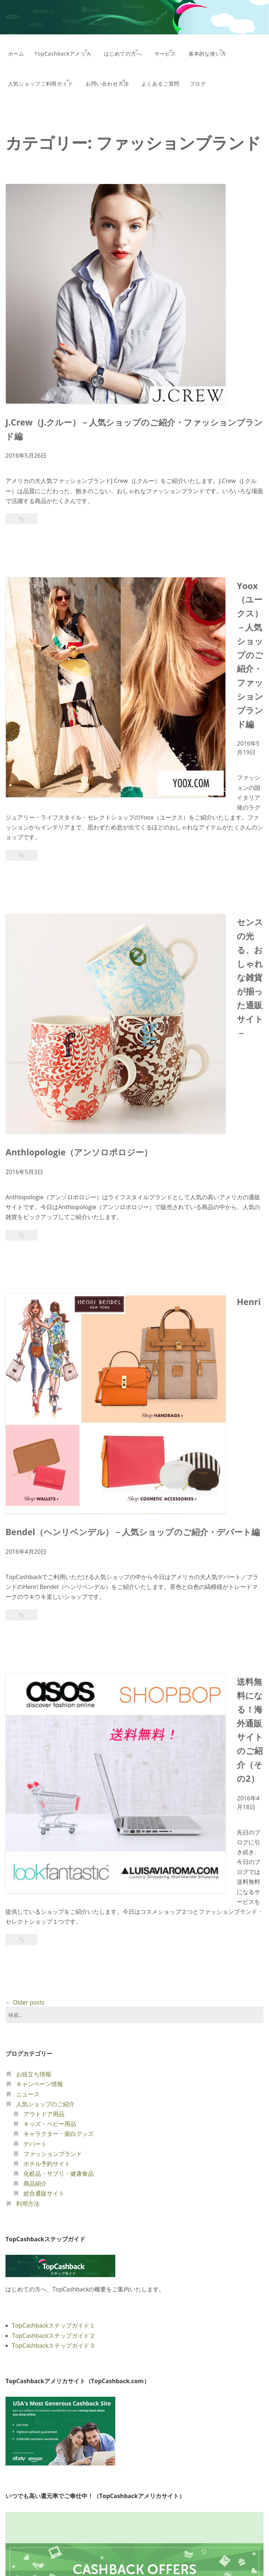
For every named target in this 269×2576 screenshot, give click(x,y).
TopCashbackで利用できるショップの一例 (68, 2183)
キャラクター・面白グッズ (58, 1370)
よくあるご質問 (27, 98)
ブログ (70, 98)
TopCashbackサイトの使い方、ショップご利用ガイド (83, 2168)
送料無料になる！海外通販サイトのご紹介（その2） (202, 1059)
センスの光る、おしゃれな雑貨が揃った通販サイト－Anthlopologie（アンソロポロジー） (203, 637)
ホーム (16, 50)
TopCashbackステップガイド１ (53, 1562)
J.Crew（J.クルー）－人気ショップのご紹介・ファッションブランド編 (202, 216)
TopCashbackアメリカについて (53, 2140)
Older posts (24, 1239)
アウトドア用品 (43, 1350)
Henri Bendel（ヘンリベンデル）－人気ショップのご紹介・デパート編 (204, 852)
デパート (35, 1380)
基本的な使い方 (27, 74)
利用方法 (28, 1440)
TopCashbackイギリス (35, 2459)
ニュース (28, 1331)
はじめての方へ (139, 50)
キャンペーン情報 (39, 1320)
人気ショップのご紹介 (45, 1340)
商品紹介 (35, 1420)
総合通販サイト (43, 1430)
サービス (192, 50)
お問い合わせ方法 (179, 74)
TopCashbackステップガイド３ (53, 1582)
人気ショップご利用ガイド (101, 74)
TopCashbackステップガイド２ (53, 1572)
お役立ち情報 (33, 1310)
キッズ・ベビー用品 (49, 1360)
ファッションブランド (52, 1390)
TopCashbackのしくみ (42, 2154)
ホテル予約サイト (46, 1400)
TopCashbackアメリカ (68, 50)
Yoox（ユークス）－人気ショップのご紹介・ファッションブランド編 (204, 424)
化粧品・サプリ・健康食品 (58, 1410)
